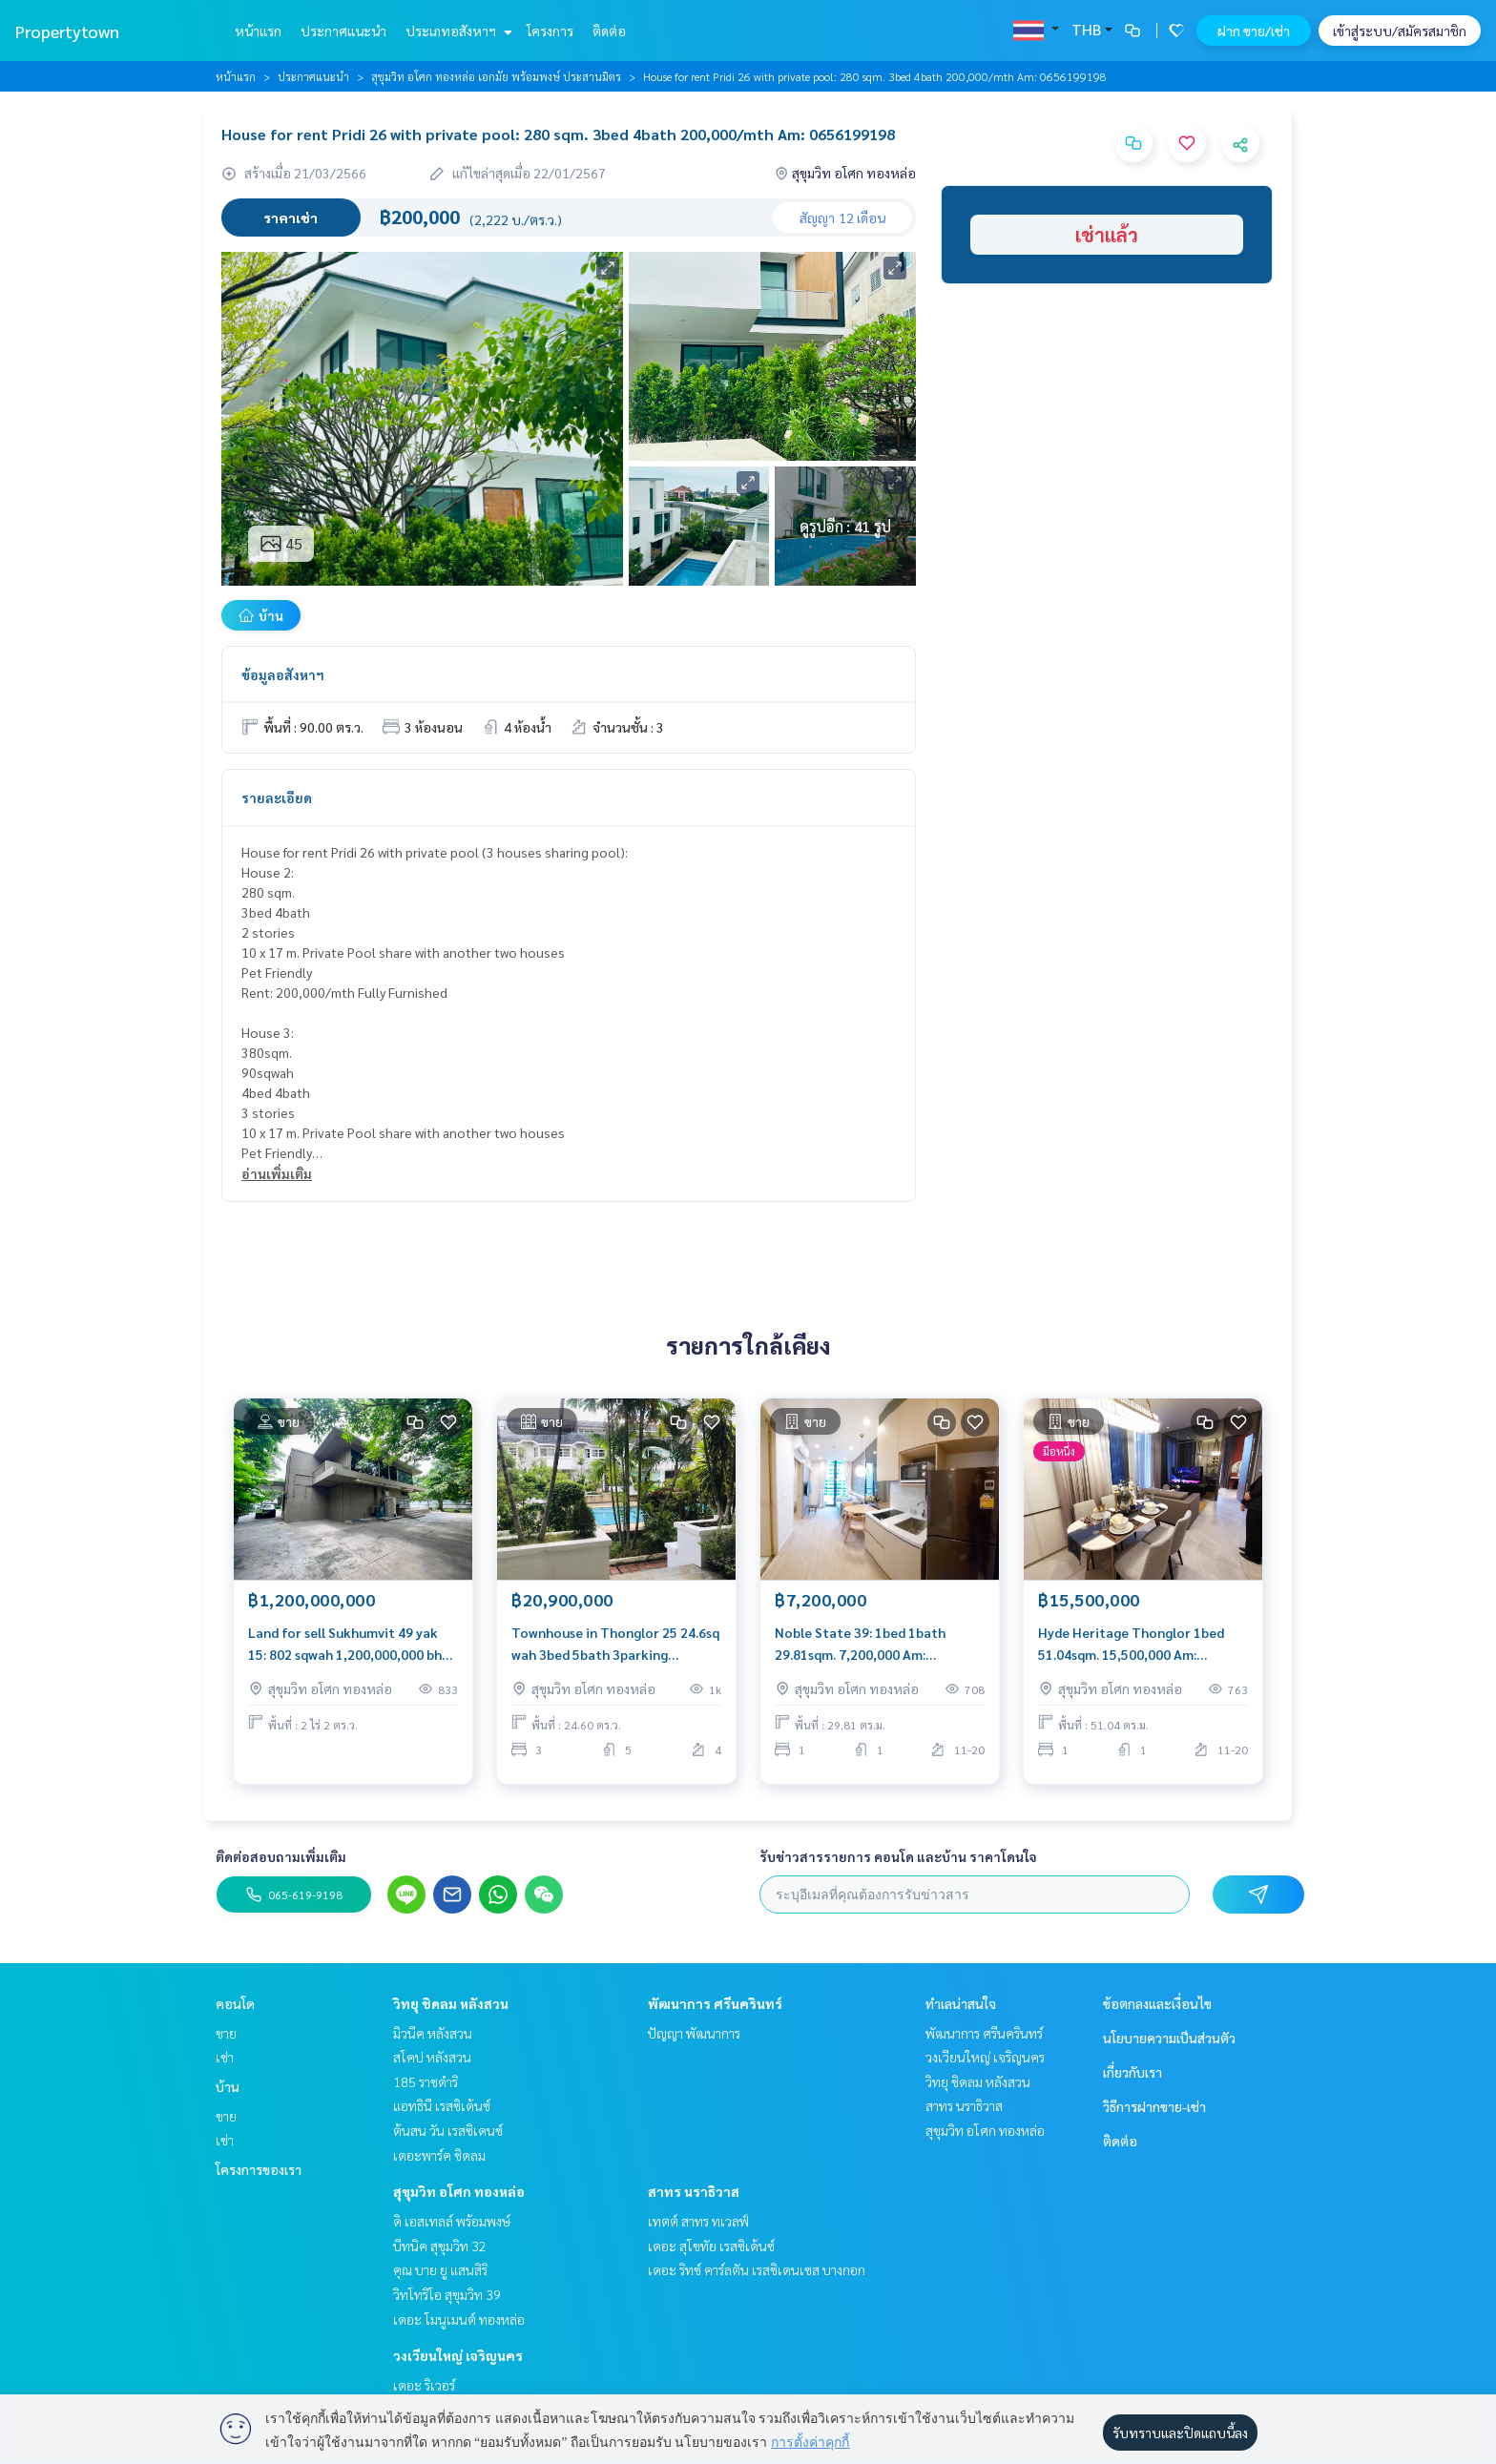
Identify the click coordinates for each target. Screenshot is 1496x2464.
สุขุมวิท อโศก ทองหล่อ (459, 2191)
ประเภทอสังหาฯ (456, 30)
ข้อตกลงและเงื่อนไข (1157, 2003)
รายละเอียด (276, 797)
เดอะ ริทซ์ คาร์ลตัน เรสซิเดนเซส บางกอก (756, 2269)
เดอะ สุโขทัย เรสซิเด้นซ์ (711, 2245)
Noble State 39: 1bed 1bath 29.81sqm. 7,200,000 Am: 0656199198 (860, 1646)
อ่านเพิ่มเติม (276, 1173)
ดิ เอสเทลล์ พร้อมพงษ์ (451, 2220)
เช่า (225, 2056)
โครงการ (550, 30)
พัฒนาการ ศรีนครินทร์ (715, 2003)
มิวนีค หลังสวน (432, 2032)
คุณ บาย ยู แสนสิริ (440, 2269)
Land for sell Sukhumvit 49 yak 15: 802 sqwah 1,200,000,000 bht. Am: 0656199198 (349, 1646)
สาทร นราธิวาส (693, 2191)
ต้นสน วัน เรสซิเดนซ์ (448, 2130)
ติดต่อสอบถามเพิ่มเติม (281, 1856)
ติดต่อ (609, 30)
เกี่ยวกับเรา (1132, 2072)
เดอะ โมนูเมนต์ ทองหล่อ (459, 2319)
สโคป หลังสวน (432, 2056)
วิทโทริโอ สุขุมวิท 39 (447, 2294)
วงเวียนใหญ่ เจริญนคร (458, 2355)
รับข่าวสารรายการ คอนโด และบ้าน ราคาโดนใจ (898, 1856)
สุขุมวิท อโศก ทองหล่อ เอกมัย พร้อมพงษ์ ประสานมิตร (496, 76)
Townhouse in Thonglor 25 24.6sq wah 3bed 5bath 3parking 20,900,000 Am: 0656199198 (615, 1646)
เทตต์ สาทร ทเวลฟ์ (698, 2220)
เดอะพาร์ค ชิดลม (439, 2155)
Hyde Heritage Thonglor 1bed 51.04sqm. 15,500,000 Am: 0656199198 (1131, 1646)
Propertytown (67, 31)
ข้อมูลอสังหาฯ (282, 674)
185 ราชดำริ (425, 2081)
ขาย (226, 2032)
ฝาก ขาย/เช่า (1253, 30)
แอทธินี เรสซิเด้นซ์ (441, 2105)
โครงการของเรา (258, 2169)
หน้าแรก (258, 30)
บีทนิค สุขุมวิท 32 (440, 2245)
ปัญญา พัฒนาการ (694, 2032)
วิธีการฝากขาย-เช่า (1154, 2106)
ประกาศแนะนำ (343, 30)
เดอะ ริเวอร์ (424, 2384)
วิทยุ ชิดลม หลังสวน (451, 2003)
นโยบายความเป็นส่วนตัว (1169, 2037)
